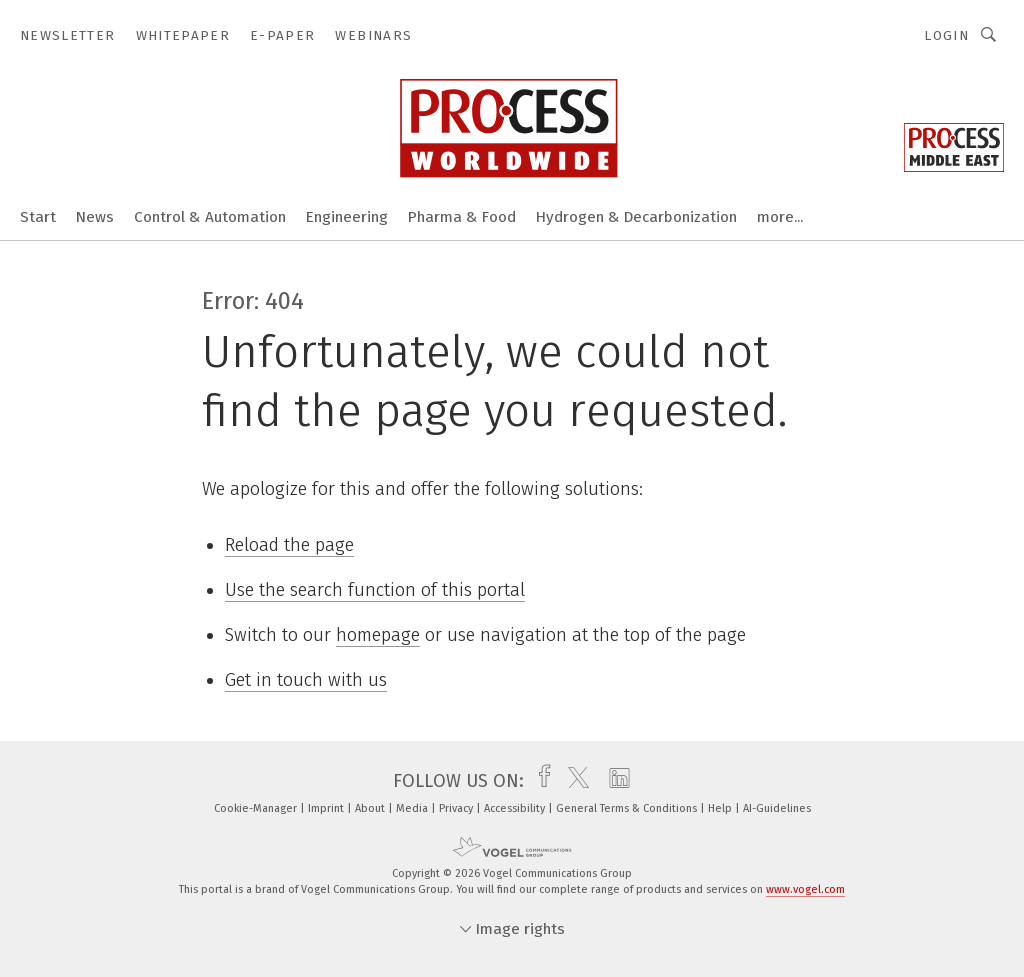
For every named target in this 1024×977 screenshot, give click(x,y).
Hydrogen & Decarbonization (636, 217)
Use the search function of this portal (375, 590)
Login (946, 35)
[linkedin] (614, 781)
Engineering (347, 217)
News (95, 217)
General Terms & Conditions (628, 808)
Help (721, 808)
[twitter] (573, 781)
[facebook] (539, 781)
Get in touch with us (306, 680)
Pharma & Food (462, 217)
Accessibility (516, 808)
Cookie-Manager (257, 808)
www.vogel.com (805, 889)
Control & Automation (210, 217)
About (371, 808)
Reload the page (289, 545)
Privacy (457, 808)
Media (413, 808)
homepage (378, 635)
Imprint (327, 808)
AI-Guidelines (777, 808)
